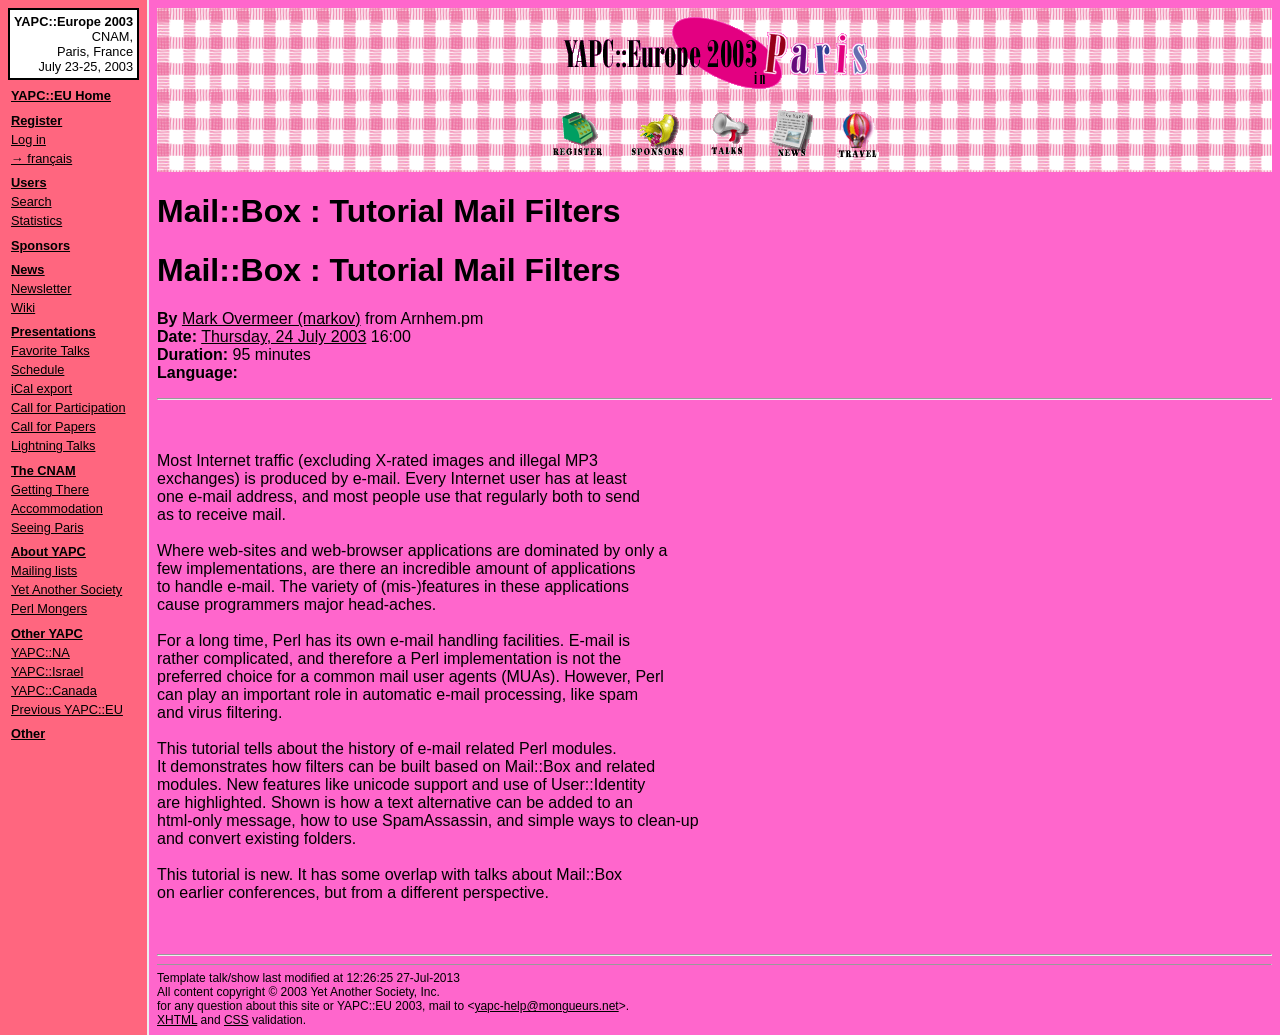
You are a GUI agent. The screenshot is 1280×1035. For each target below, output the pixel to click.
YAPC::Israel (47, 671)
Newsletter (41, 288)
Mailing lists (44, 570)
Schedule (37, 369)
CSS (236, 1020)
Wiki (23, 307)
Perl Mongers (49, 608)
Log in (28, 139)
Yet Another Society (66, 589)
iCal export (41, 388)
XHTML (177, 1020)
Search (31, 201)
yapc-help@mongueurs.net (546, 1006)
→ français (41, 158)
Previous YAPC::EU (67, 709)
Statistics (36, 220)
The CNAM (43, 470)
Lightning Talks (53, 445)
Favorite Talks (50, 350)
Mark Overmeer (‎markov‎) (271, 318)
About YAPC (48, 551)
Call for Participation (68, 407)
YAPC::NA (40, 652)
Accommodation (57, 508)
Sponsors (40, 245)
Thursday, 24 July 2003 (283, 336)
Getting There (50, 489)
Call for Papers (53, 426)
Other (28, 733)
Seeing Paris (47, 527)
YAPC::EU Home (61, 95)
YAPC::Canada (54, 690)
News (27, 269)
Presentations (53, 331)
